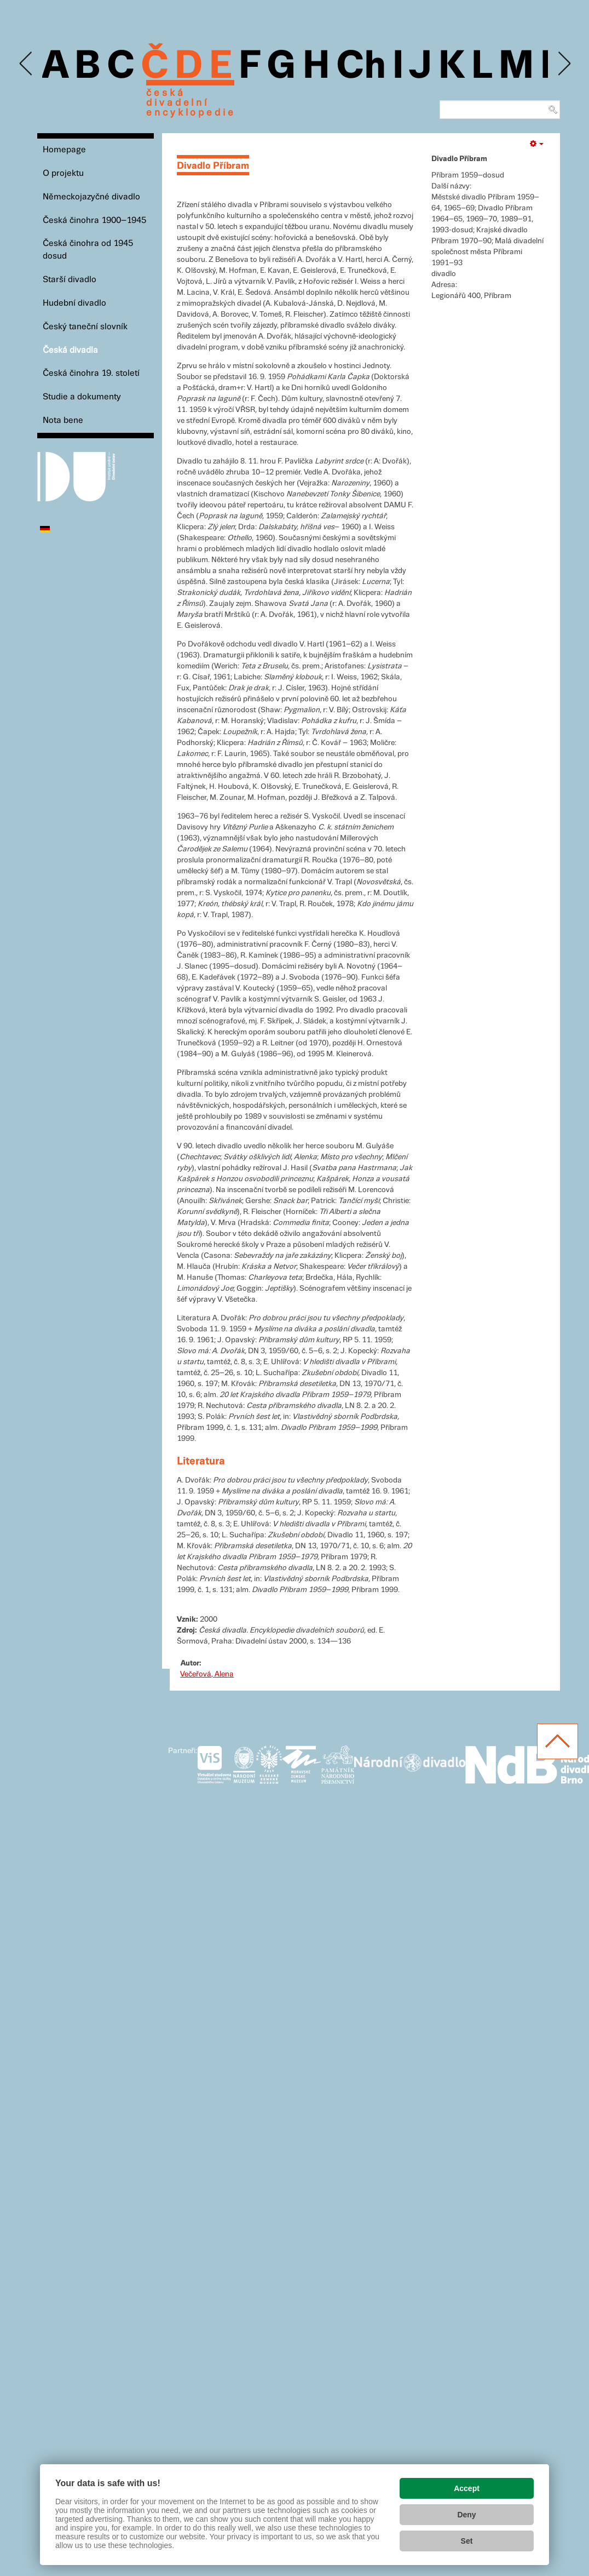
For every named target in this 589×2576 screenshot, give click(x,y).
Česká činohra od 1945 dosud (88, 250)
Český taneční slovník (85, 326)
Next (564, 63)
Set (467, 2541)
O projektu (63, 173)
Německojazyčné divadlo (91, 197)
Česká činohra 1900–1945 (94, 220)
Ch (361, 67)
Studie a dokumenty (82, 397)
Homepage (64, 149)
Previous (27, 63)
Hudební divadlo (74, 303)
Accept (467, 2488)
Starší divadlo (69, 279)
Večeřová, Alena (207, 1674)
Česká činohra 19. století (91, 373)
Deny (466, 2514)
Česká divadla (70, 350)
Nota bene (63, 420)
